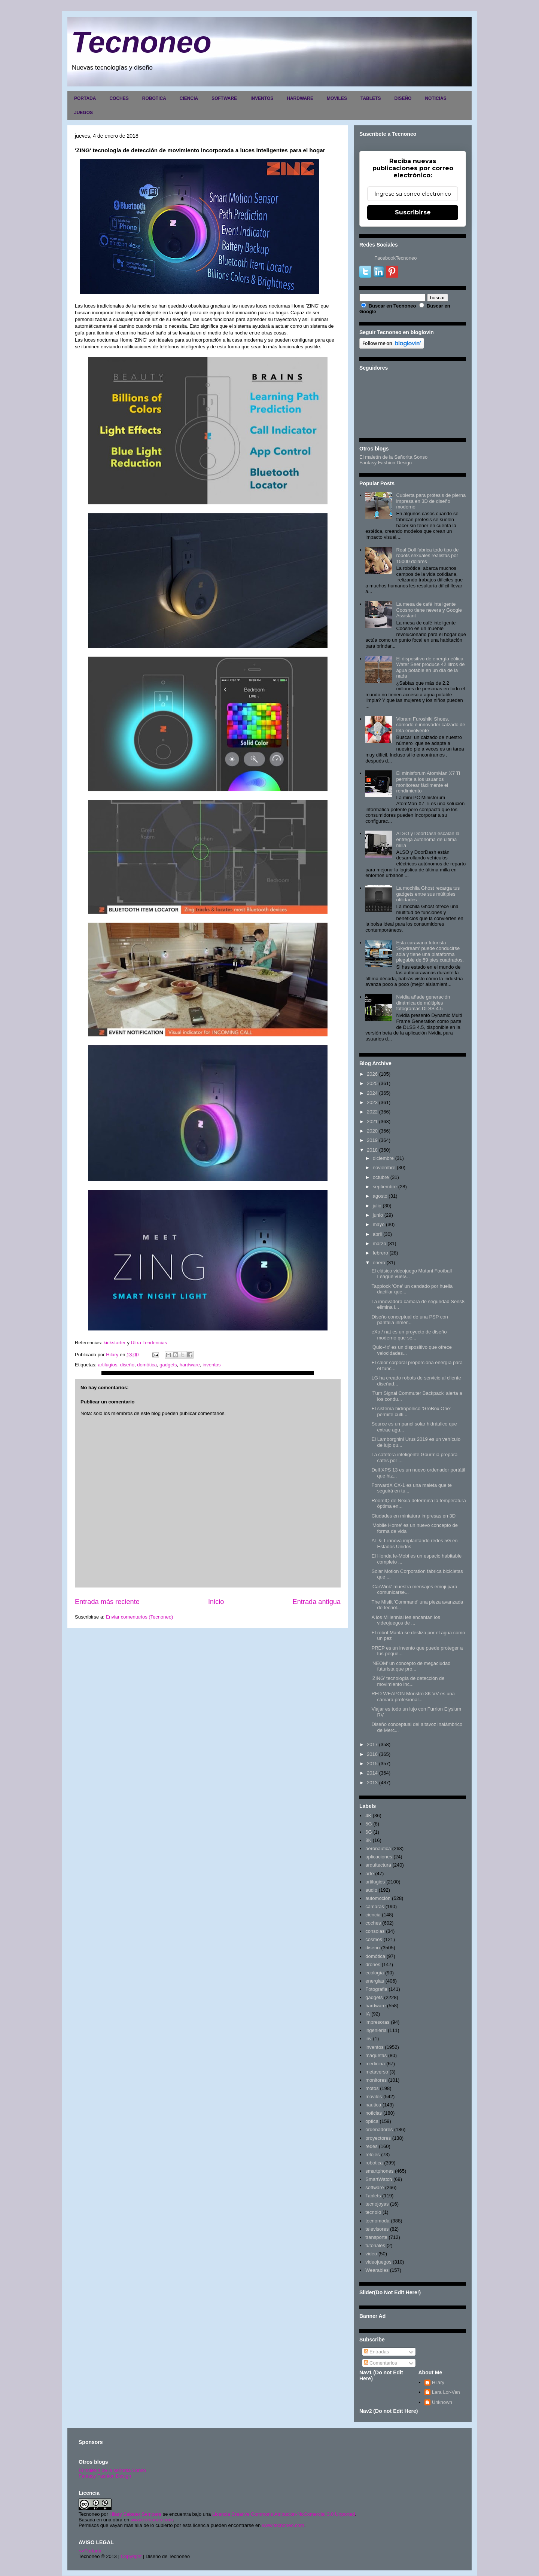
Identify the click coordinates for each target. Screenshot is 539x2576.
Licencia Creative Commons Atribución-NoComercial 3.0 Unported (283, 2514)
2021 (372, 1121)
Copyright (131, 2556)
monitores (376, 2080)
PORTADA (85, 98)
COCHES (118, 98)
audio (371, 1890)
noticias (373, 2113)
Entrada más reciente (107, 1601)
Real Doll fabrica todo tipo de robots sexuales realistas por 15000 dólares (427, 555)
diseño (127, 1365)
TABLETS (370, 98)
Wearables (377, 2270)
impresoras (377, 2022)
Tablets (373, 2195)
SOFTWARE (224, 98)
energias (374, 1981)
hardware (190, 1365)
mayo (379, 1224)
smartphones (379, 2171)
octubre (381, 1177)
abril (377, 1234)
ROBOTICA (154, 98)
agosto (380, 1196)
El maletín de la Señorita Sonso (393, 457)
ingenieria (375, 2030)
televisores (377, 2229)
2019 (372, 1140)
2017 (372, 1744)
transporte (376, 2237)
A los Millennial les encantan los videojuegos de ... (405, 1620)
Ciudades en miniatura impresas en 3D (413, 1516)
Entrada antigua (317, 1601)
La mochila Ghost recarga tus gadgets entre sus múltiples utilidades (428, 893)
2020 (372, 1131)
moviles (373, 2096)
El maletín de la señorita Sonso (112, 2470)
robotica (374, 2163)
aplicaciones (378, 1857)
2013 (372, 1782)
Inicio (216, 1601)
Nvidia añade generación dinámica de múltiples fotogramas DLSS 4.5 (423, 1002)
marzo (379, 1243)
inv (368, 2038)
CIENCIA (189, 98)
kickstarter (115, 1342)
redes (371, 2146)
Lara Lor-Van (446, 2392)
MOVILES (337, 98)
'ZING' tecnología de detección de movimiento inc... (407, 1681)
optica (371, 2121)
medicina (375, 2063)
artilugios (107, 1365)
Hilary (438, 2382)
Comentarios (380, 2363)
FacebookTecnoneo (395, 258)
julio (377, 1205)
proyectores (378, 2138)
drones (372, 1964)
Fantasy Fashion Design (385, 462)
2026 (372, 1074)
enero (379, 1262)
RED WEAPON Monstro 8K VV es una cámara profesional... (413, 1696)
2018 (372, 1150)
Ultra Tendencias (149, 1342)
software (374, 2187)
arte (369, 1873)
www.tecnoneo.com (152, 2519)
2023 (372, 1102)
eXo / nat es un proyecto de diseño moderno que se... (409, 1335)
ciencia (372, 1915)
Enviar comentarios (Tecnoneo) (139, 1617)
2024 (372, 1093)
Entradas (376, 2352)
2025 (372, 1083)
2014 (372, 1773)
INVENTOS (261, 98)
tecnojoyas (377, 2204)
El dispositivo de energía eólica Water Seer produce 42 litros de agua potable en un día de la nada (430, 667)
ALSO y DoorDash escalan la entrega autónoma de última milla (427, 839)
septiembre (385, 1186)
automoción (377, 1898)
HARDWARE (300, 98)
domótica (147, 1365)
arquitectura (378, 1865)
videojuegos (378, 2262)
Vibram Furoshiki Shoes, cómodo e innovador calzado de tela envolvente (430, 724)
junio (378, 1215)
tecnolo (373, 2212)
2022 (372, 1112)
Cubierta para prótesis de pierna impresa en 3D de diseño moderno (431, 501)
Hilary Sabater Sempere (135, 2514)
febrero (380, 1253)
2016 (372, 1754)
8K (368, 1840)
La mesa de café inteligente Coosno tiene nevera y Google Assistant (429, 609)
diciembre (383, 1158)
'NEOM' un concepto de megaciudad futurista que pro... (410, 1666)
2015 (372, 1763)
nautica (373, 2105)
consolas (374, 1931)
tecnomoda (377, 2221)
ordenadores (379, 2129)
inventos (211, 1365)
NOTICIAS (435, 98)
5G (368, 1824)
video (371, 2253)
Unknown (442, 2402)
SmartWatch (378, 2179)
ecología (374, 1972)
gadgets (168, 1365)
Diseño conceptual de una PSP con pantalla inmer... (409, 1320)
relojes (372, 2154)
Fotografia (376, 1989)
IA (367, 2014)
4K (368, 1815)
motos (371, 2088)
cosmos (373, 1939)
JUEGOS (83, 112)
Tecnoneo (141, 42)
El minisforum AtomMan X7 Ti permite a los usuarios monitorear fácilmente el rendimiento (428, 782)
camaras (374, 1906)
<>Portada (90, 2551)
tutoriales (375, 2245)
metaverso (376, 2072)
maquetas (376, 2055)
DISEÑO (402, 98)
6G (368, 1832)
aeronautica (378, 1848)
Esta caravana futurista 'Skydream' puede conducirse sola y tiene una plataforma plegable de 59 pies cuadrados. (430, 951)
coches (373, 1923)
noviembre (384, 1167)
